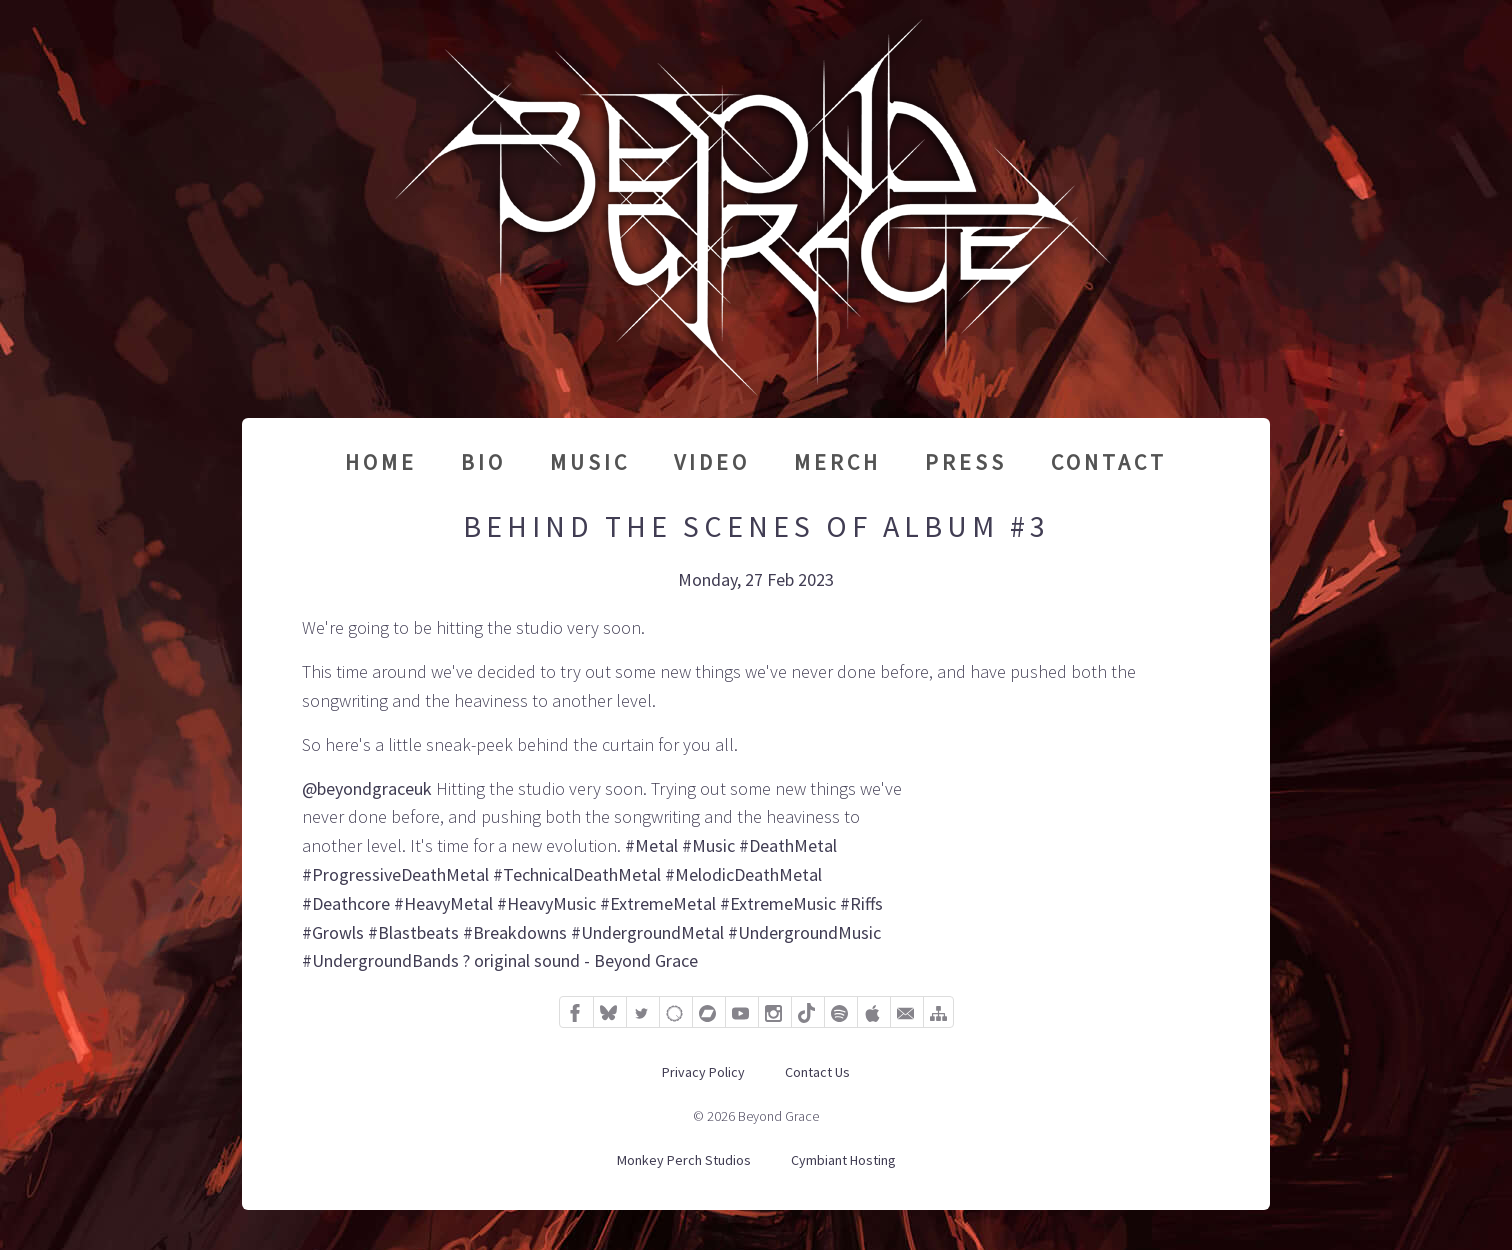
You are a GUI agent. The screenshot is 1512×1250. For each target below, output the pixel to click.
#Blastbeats (413, 932)
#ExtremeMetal (658, 903)
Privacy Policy (703, 1072)
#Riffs (861, 903)
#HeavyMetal (443, 903)
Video (712, 462)
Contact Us (817, 1072)
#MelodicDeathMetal (743, 874)
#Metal (651, 845)
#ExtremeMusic (778, 903)
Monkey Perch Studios (684, 1160)
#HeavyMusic (546, 903)
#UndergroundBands (380, 960)
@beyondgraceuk (367, 788)
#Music (708, 845)
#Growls (333, 932)
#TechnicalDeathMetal (577, 874)
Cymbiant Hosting (843, 1160)
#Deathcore (346, 903)
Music (590, 462)
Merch (837, 462)
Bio (483, 462)
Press (966, 462)
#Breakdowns (515, 932)
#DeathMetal (788, 845)
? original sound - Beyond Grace (580, 960)
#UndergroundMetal (647, 932)
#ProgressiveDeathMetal (395, 874)
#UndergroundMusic (804, 932)
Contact (1109, 462)
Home (381, 462)
